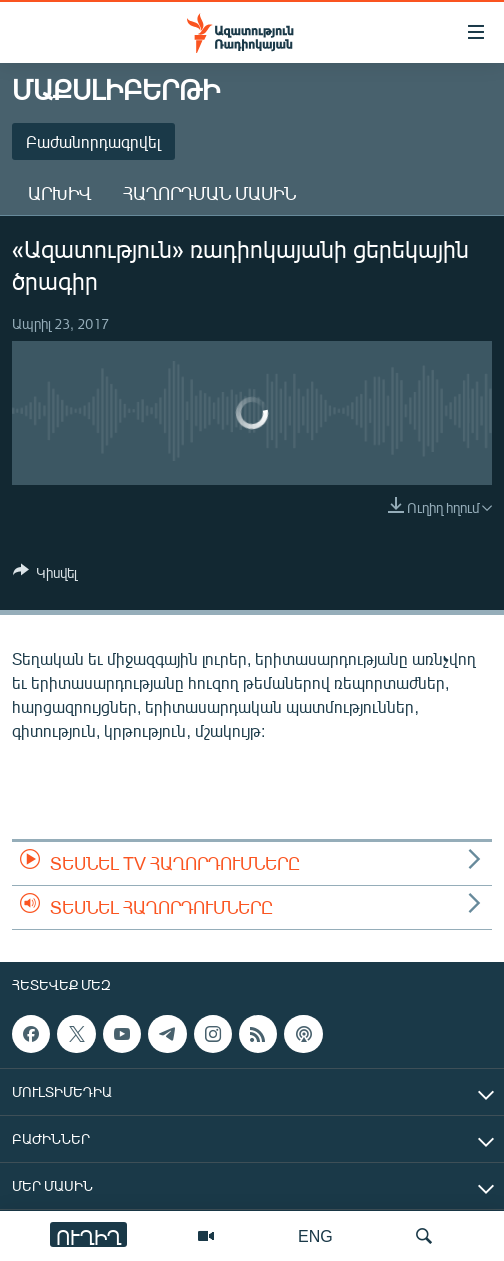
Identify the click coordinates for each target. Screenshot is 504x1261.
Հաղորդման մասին (209, 193)
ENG (315, 1235)
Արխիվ (59, 193)
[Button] (45, 576)
